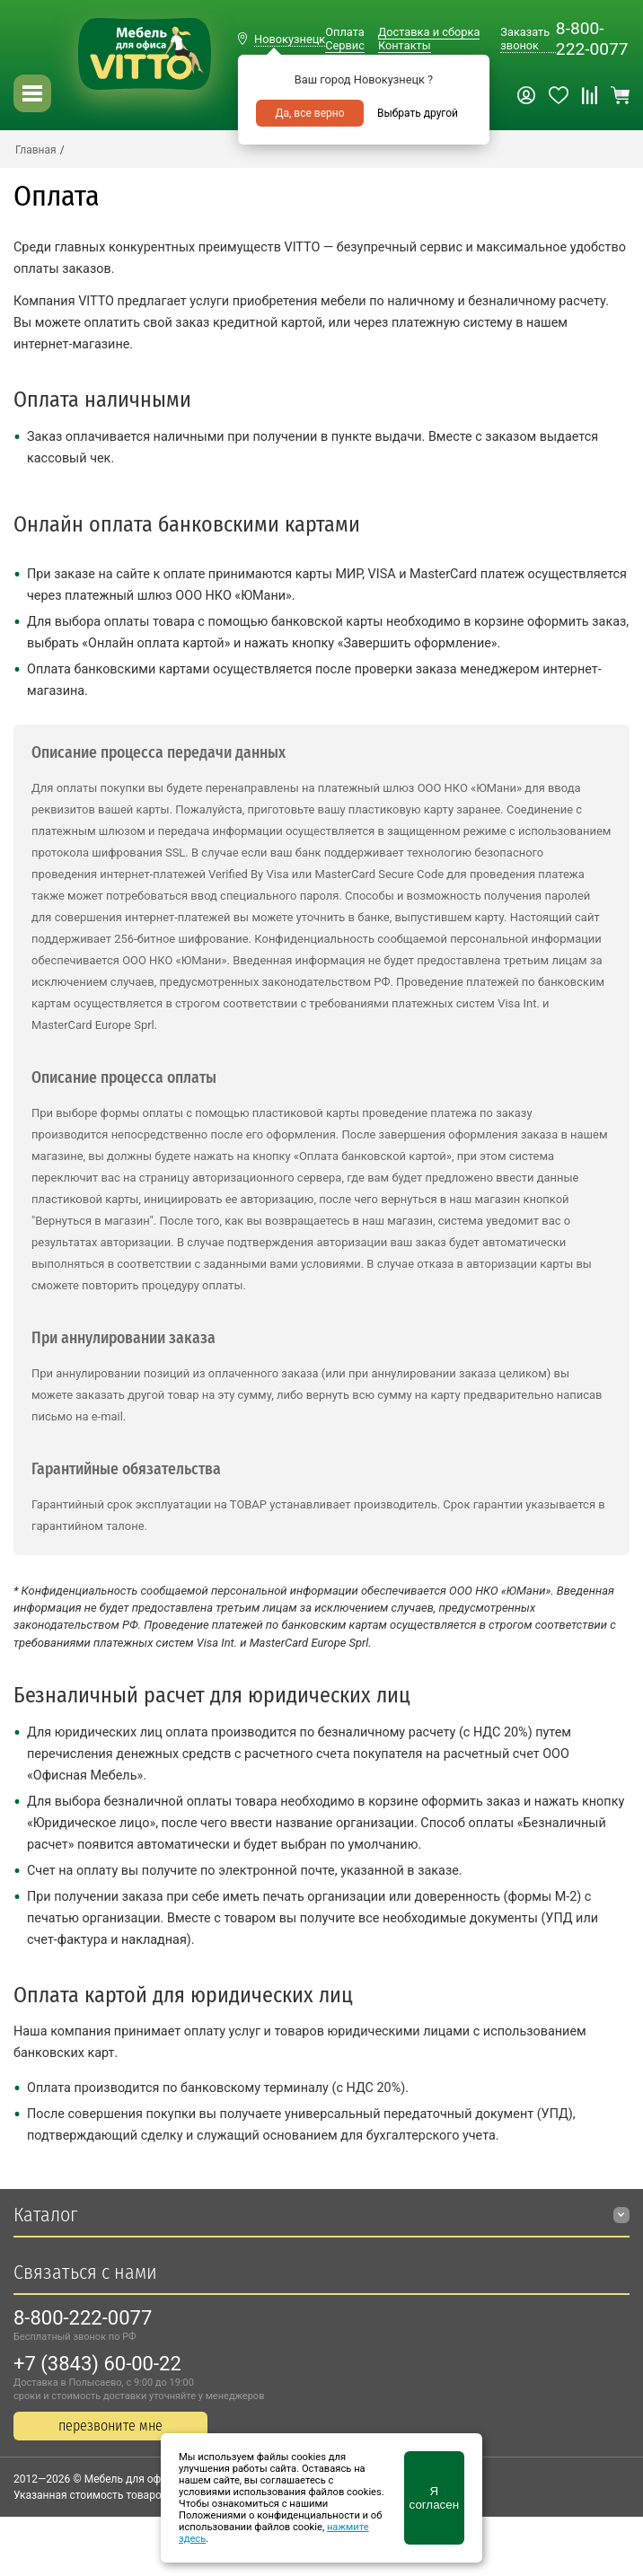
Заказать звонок (525, 38)
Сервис (345, 45)
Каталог (45, 2214)
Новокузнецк (289, 39)
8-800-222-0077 (592, 38)
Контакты (404, 45)
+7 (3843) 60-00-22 (97, 2363)
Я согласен (434, 2497)
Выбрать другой (417, 113)
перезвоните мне (110, 2425)
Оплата (344, 32)
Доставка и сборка (429, 32)
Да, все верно (309, 113)
